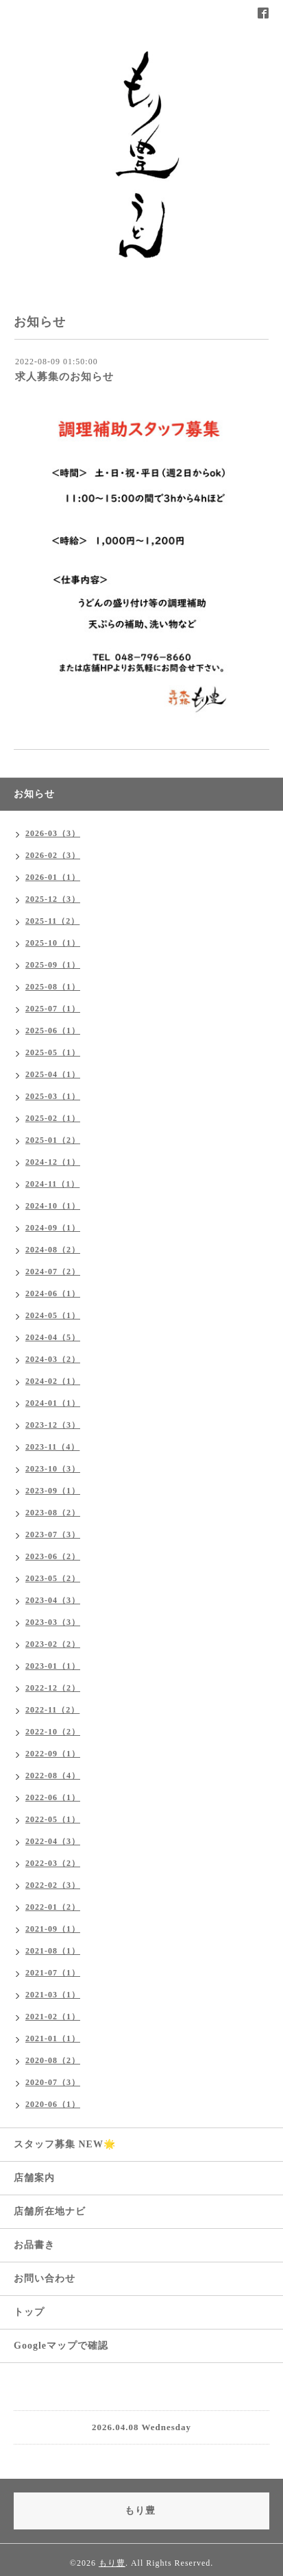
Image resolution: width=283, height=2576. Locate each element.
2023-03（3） (52, 1622)
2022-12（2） (52, 1688)
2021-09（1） (52, 1929)
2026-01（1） (52, 877)
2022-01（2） (52, 1907)
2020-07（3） (52, 2082)
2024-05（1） (52, 1315)
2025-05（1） (52, 1052)
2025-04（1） (52, 1074)
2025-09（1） (52, 965)
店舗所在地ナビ (50, 2211)
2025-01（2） (52, 1140)
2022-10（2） (52, 1732)
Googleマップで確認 (61, 2345)
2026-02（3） (52, 855)
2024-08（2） (52, 1249)
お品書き (34, 2245)
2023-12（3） (52, 1425)
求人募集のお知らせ (64, 376)
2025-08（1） (52, 987)
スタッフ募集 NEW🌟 (65, 2144)
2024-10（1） (52, 1206)
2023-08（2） (52, 1512)
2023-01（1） (52, 1666)
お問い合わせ (44, 2278)
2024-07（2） (52, 1271)
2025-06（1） (52, 1030)
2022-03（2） (52, 1863)
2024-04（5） (52, 1337)
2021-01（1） (52, 2038)
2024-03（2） (52, 1359)
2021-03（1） (52, 1994)
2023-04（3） (52, 1600)
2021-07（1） (52, 1973)
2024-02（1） (52, 1381)
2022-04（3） (52, 1841)
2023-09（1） (52, 1490)
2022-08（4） (52, 1775)
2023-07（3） (52, 1534)
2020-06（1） (52, 2104)
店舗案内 (34, 2178)
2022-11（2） (52, 1710)
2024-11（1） (52, 1184)
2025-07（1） (52, 1008)
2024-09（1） (52, 1228)
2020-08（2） (52, 2060)
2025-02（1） (52, 1118)
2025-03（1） (52, 1096)
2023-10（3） (52, 1469)
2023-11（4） (52, 1447)
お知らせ (34, 794)
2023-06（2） (52, 1556)
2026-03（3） (52, 833)
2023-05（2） (52, 1578)
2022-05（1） (52, 1819)
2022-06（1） (52, 1797)
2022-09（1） (52, 1753)
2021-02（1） (52, 2016)
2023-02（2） (52, 1644)
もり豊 (112, 2563)
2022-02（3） (52, 1885)
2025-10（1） (52, 943)
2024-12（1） (52, 1162)
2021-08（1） (52, 1951)
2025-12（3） (52, 899)
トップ (29, 2312)
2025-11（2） (52, 921)
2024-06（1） (52, 1293)
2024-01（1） (52, 1403)
